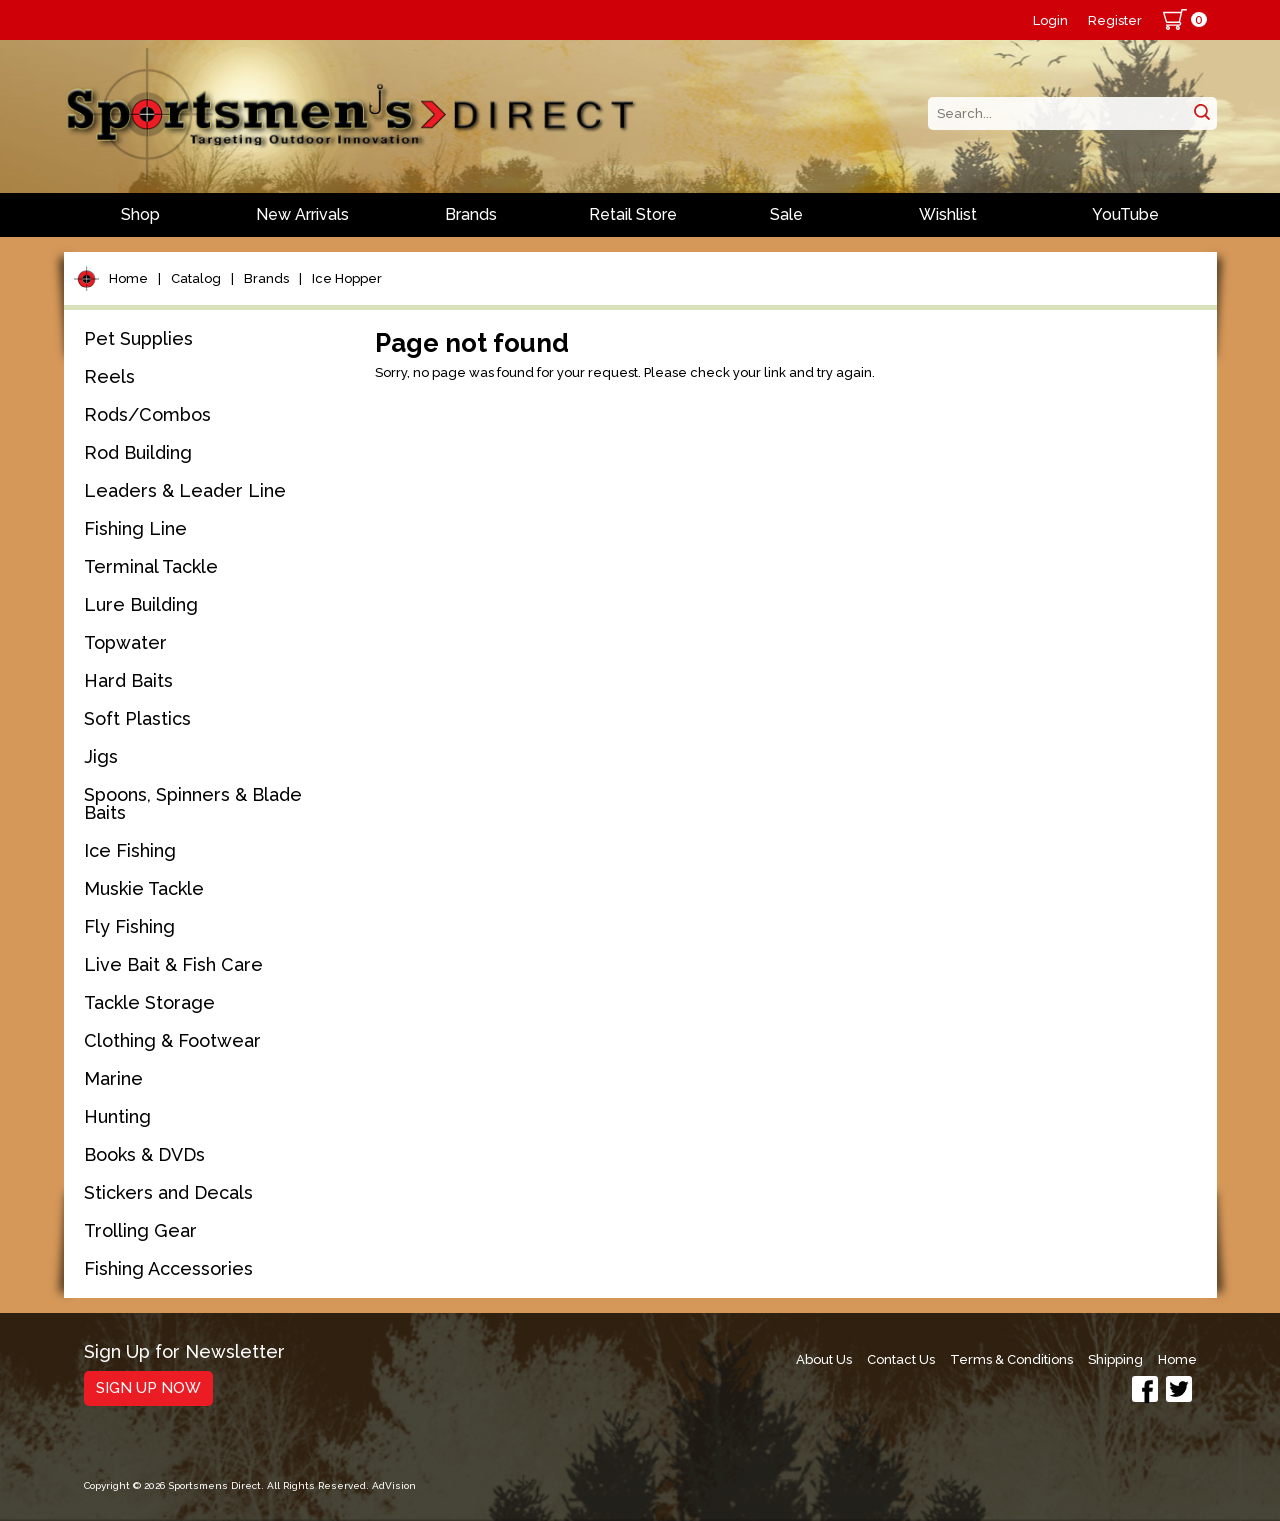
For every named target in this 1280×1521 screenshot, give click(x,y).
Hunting (117, 1116)
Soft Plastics (137, 718)
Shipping (1115, 1359)
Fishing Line (135, 528)
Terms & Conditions (1011, 1359)
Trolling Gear (140, 1230)
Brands (471, 214)
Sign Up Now (148, 1388)
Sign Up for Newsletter (184, 1352)
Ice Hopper (347, 278)
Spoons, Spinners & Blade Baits (193, 803)
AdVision (394, 1485)
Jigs (101, 756)
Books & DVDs (144, 1154)
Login (1050, 20)
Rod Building (138, 452)
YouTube (1125, 214)
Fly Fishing (129, 926)
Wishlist (948, 214)
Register (1115, 20)
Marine (113, 1078)
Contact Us (901, 1359)
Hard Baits (128, 680)
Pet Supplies (138, 338)
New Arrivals (302, 214)
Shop (140, 214)
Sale (786, 214)
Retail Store (633, 214)
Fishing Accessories (168, 1268)
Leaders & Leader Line (185, 490)
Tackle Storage (149, 1002)
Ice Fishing (130, 850)
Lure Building (141, 604)
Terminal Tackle (151, 566)
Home (128, 278)
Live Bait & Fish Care (173, 964)
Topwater (125, 642)
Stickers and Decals (168, 1192)
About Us (824, 1359)
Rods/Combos (147, 414)
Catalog (196, 278)
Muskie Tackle (144, 888)
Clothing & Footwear (172, 1040)
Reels (109, 376)
